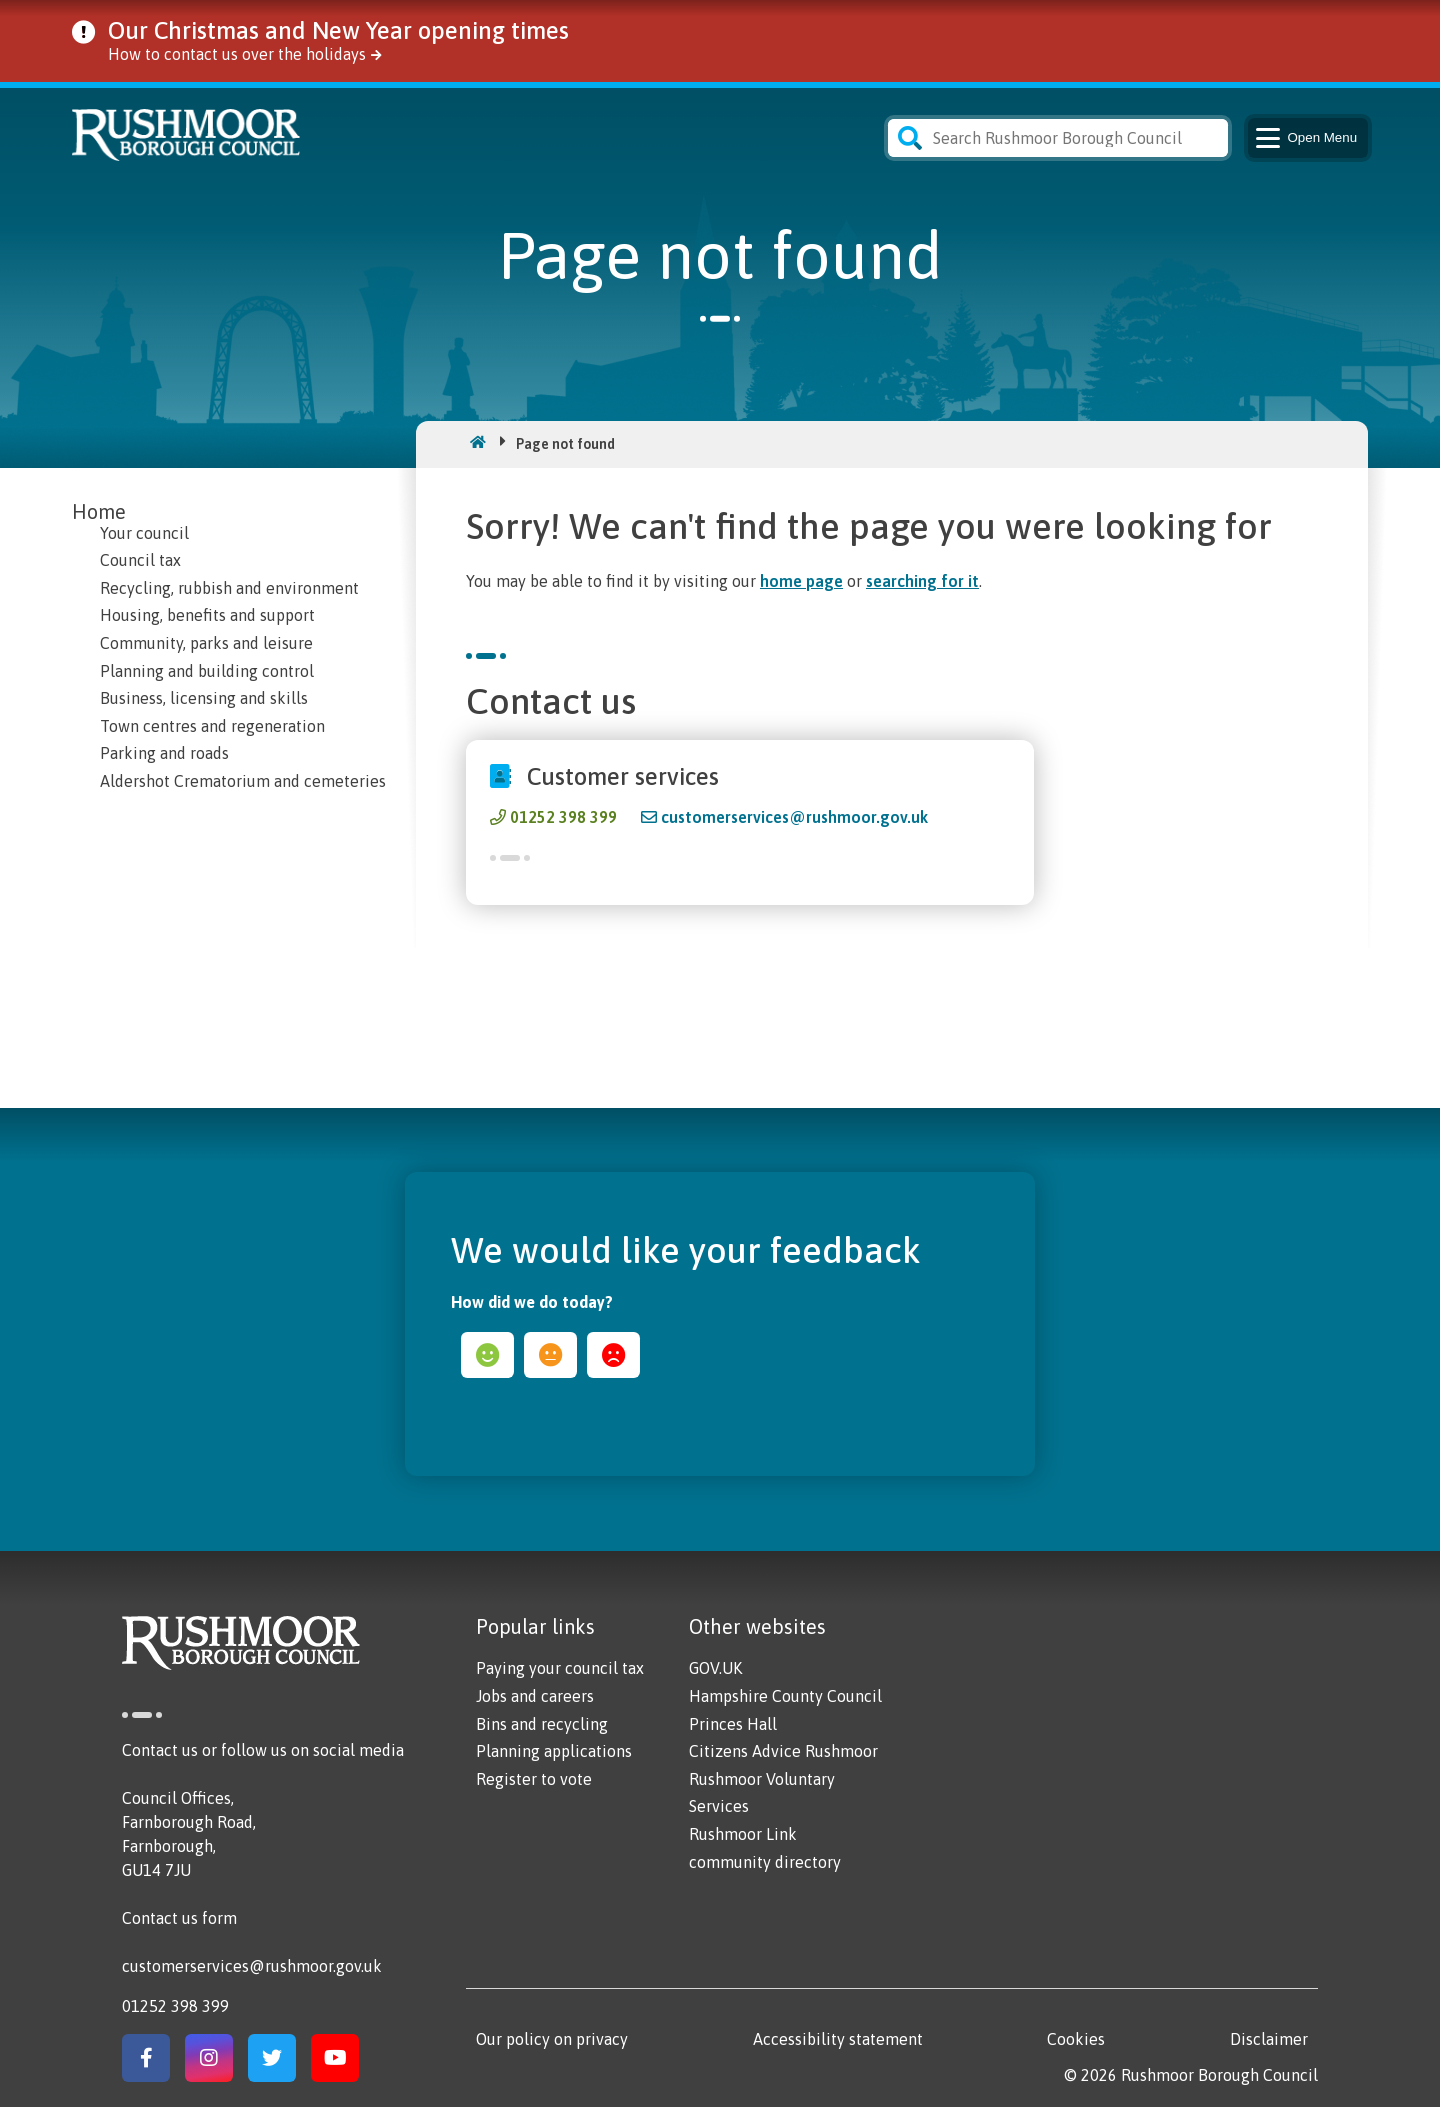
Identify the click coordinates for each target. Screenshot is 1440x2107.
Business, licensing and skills (204, 698)
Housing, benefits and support (207, 615)
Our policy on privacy (552, 2039)
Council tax (140, 560)
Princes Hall (733, 1724)
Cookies (1076, 2039)
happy (487, 1355)
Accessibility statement (838, 2039)
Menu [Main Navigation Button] (1304, 138)
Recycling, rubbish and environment (229, 588)
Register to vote (534, 1779)
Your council (144, 533)
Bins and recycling (542, 1724)
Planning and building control (207, 671)
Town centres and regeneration (212, 726)
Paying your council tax (560, 1668)
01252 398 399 (563, 817)
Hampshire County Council (785, 1696)
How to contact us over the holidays (237, 54)
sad (613, 1355)
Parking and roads (164, 753)
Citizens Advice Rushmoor (783, 1751)
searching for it (922, 581)
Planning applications (554, 1751)
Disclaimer (1269, 2039)
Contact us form (179, 1918)
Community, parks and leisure (206, 643)
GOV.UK (715, 1668)
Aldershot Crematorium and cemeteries (243, 781)
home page (801, 581)
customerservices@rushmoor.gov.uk (794, 817)
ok (550, 1355)
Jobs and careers (535, 1696)
